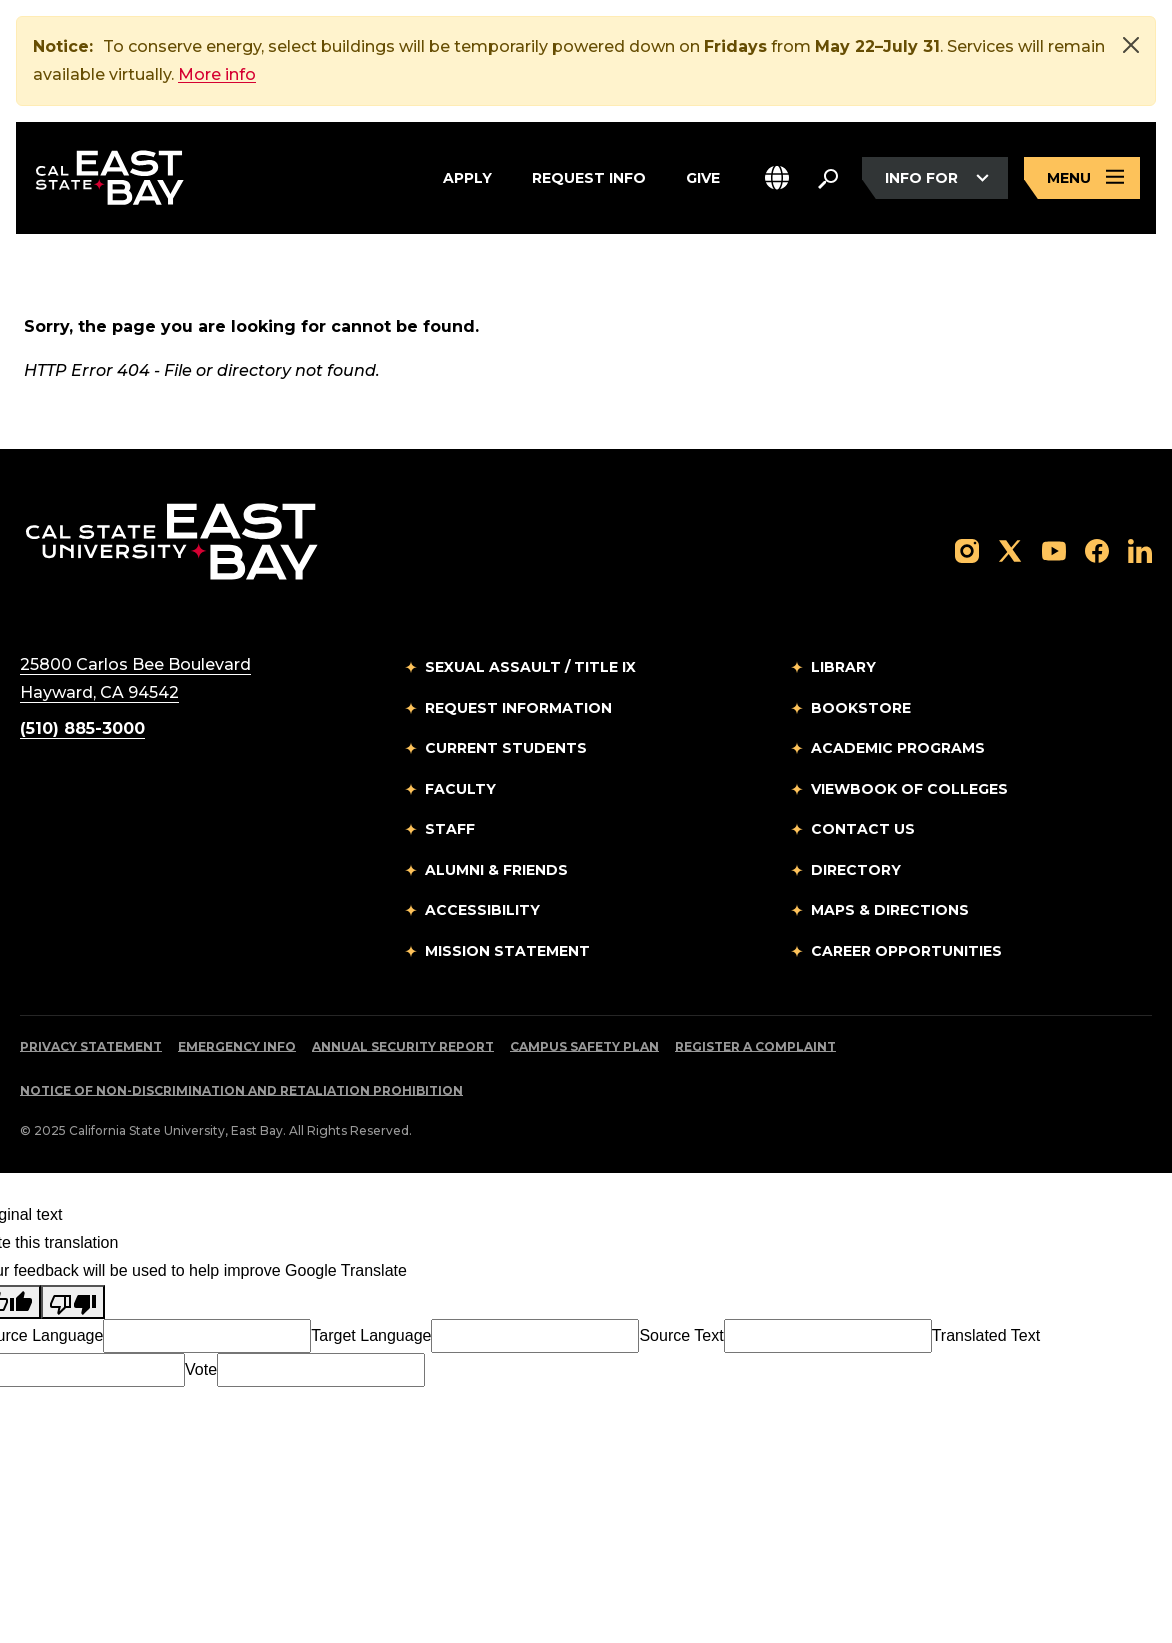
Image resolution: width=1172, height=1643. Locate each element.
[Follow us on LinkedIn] (1140, 550)
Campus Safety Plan (584, 1047)
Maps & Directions (890, 911)
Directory (856, 871)
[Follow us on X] (1010, 550)
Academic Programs (898, 749)
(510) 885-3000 (82, 729)
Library (843, 668)
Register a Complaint (755, 1047)
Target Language (371, 1336)
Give (703, 175)
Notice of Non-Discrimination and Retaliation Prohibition (241, 1091)
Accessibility (482, 911)
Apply (467, 175)
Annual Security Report (403, 1047)
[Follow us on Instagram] (967, 550)
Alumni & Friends (496, 871)
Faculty (460, 790)
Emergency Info (237, 1047)
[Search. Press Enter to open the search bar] (828, 178)
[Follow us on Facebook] (1097, 550)
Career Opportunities (906, 952)
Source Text (681, 1336)
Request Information (518, 709)
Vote (201, 1370)
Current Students (506, 749)
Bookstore (861, 709)
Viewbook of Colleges (909, 790)
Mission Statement (507, 952)
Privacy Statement (91, 1047)
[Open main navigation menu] (1082, 178)
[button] (777, 178)
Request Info (589, 175)
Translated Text (986, 1336)
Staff (450, 830)
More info (217, 74)
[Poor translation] (73, 1303)
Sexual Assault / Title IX (530, 668)
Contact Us (863, 830)
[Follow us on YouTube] (1054, 550)
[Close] (1131, 45)
